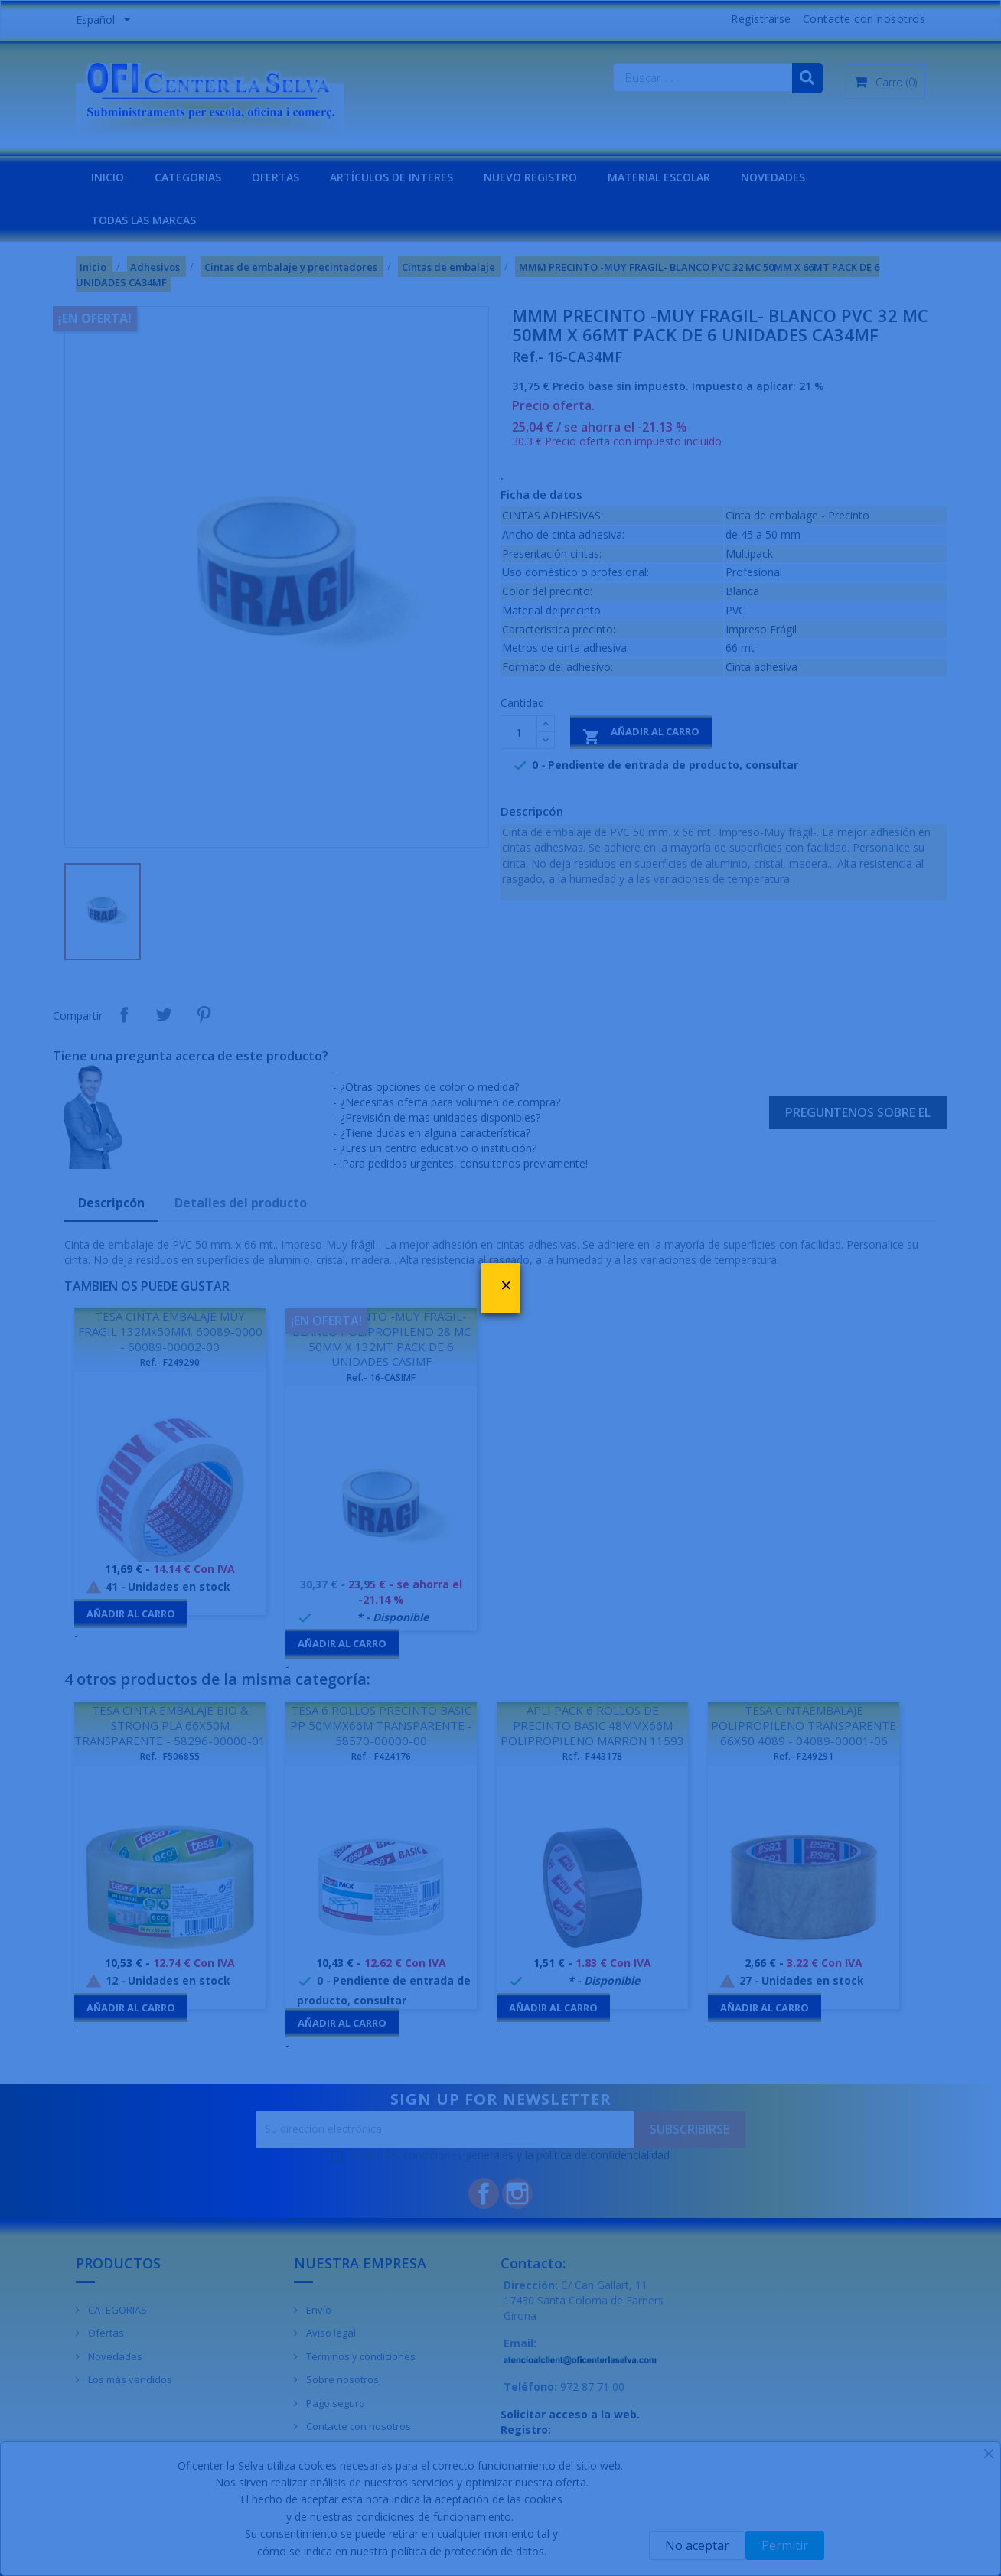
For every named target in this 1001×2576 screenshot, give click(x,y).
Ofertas (105, 2333)
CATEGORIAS (188, 177)
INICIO (107, 177)
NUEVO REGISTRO (530, 177)
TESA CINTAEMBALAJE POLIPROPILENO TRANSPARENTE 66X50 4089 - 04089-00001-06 (803, 1725)
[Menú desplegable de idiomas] (106, 20)
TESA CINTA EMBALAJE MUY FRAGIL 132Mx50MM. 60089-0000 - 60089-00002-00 (170, 1331)
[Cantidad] (518, 732)
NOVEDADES (773, 177)
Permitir (784, 2545)
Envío (317, 2310)
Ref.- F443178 (592, 1756)
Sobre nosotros (341, 2379)
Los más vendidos (129, 2379)
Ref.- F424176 (381, 1756)
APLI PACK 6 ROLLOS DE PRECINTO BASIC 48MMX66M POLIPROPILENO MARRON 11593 (592, 1725)
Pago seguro (334, 2403)
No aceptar (697, 2545)
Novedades (114, 2356)
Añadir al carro (640, 735)
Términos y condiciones (360, 2356)
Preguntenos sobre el (858, 1112)
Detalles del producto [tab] (240, 1202)
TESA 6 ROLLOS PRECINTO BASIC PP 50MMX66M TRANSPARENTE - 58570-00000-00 (381, 1725)
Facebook (483, 2193)
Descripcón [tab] (111, 1202)
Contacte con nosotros (864, 18)
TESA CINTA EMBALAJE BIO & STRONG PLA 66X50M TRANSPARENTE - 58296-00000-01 (170, 1725)
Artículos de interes (391, 177)
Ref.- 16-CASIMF (381, 1377)
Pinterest (203, 1014)
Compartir (124, 1014)
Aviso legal (330, 2333)
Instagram (517, 2193)
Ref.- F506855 (170, 1756)
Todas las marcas (143, 220)
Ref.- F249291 (803, 1756)
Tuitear (163, 1014)
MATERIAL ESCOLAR (659, 177)
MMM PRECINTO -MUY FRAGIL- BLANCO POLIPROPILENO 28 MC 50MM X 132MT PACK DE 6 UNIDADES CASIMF (381, 1338)
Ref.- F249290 (170, 1362)
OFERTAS (275, 177)
